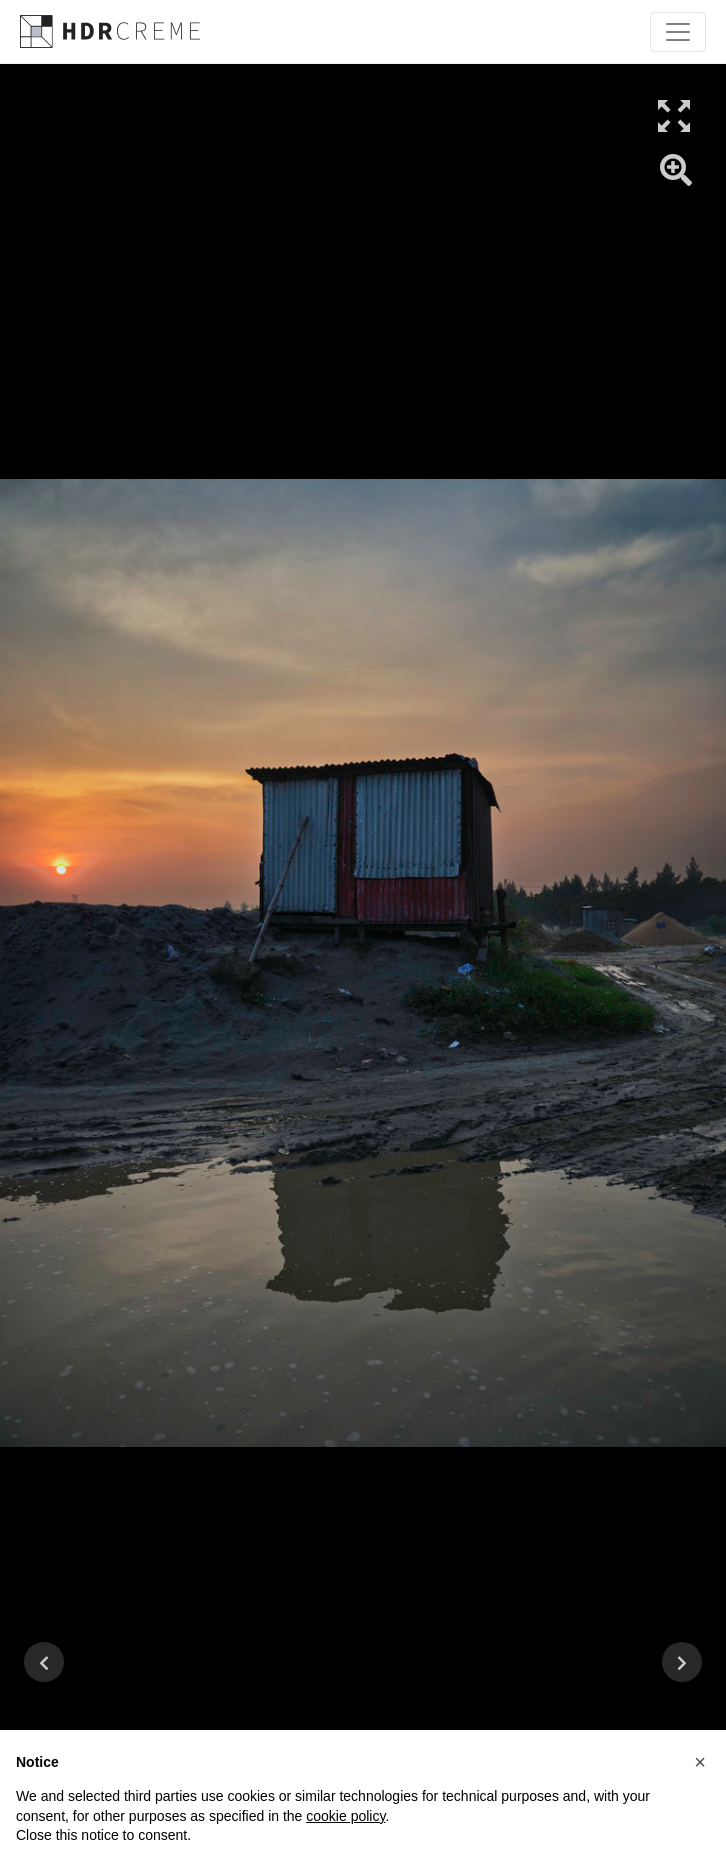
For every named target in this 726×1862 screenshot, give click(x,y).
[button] (700, 1762)
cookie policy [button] (345, 1816)
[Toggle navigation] (678, 32)
